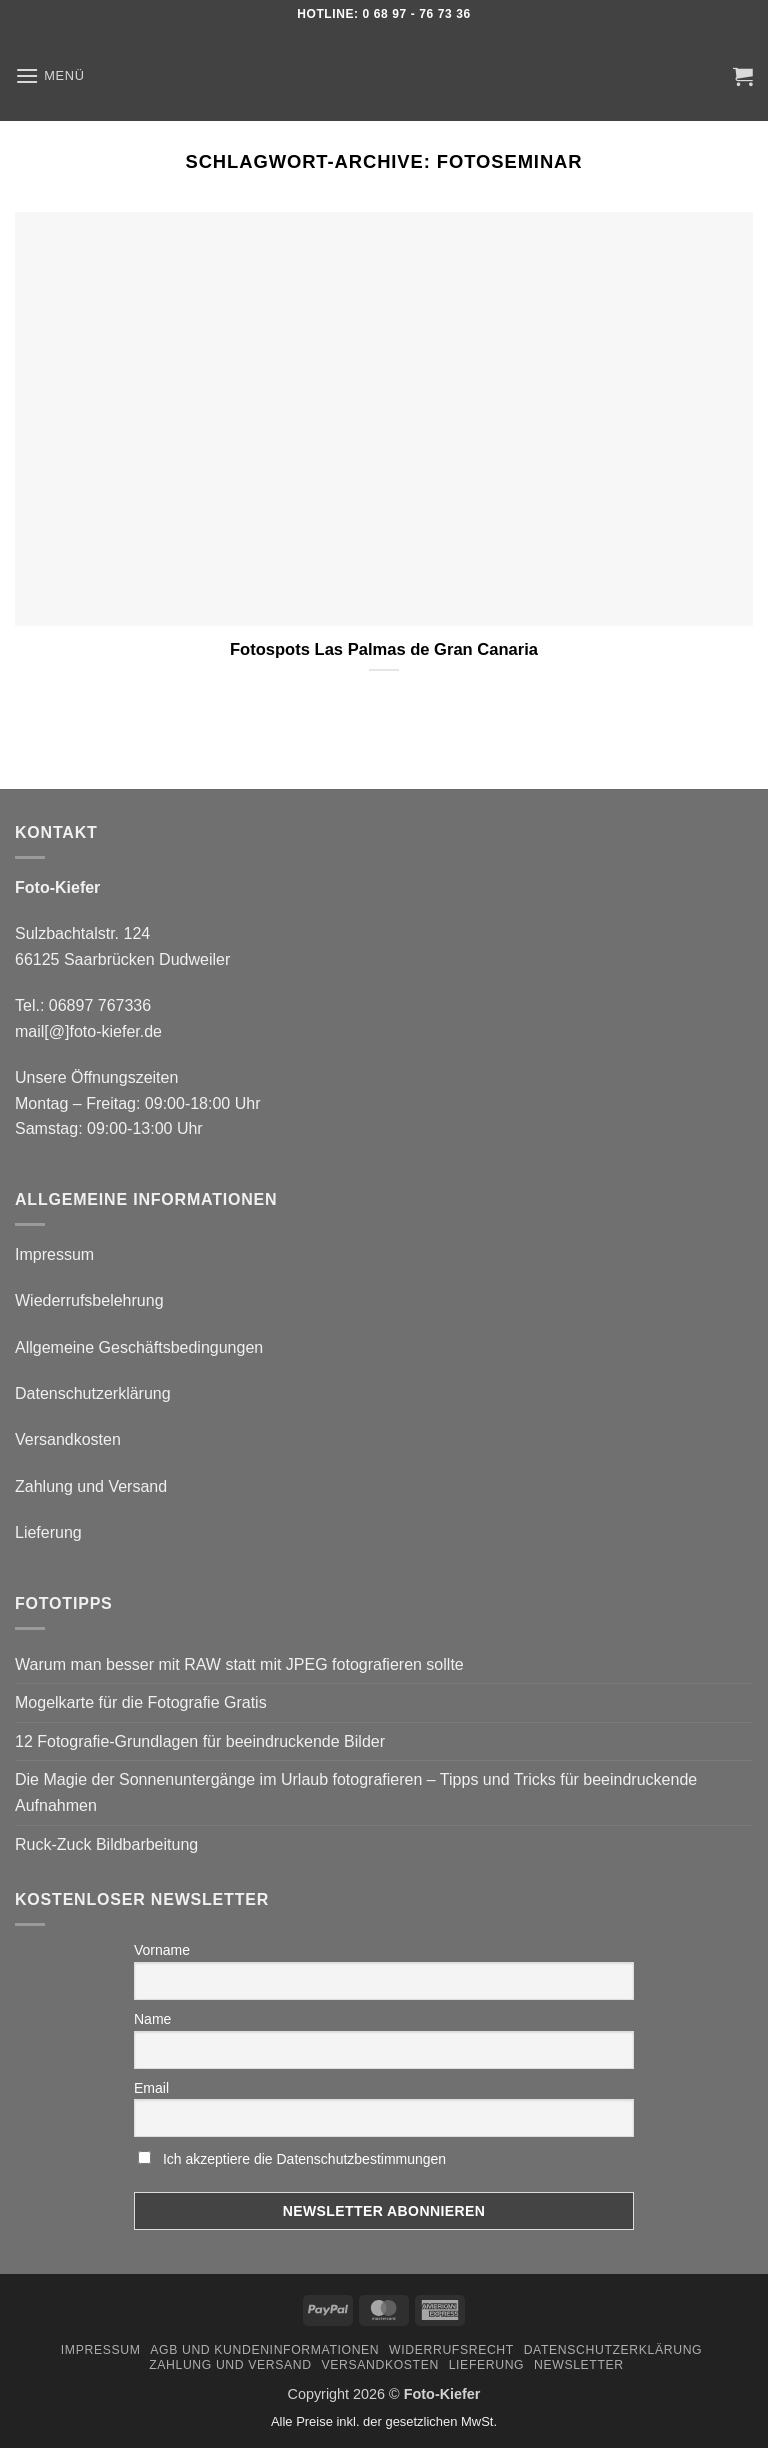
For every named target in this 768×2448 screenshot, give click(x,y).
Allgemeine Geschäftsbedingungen (139, 1347)
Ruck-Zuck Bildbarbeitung (106, 1844)
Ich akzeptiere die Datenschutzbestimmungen (304, 2159)
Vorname (162, 1950)
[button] (50, 75)
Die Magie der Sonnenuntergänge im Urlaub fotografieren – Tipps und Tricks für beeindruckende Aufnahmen (356, 1792)
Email (151, 2088)
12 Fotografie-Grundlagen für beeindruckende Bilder (200, 1741)
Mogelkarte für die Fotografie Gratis (141, 1702)
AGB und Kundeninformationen (264, 2350)
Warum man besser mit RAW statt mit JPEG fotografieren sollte (239, 1664)
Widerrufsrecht (451, 2350)
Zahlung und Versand (91, 1486)
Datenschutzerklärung (93, 1393)
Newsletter (579, 2365)
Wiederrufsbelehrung (89, 1300)
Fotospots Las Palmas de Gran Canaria (384, 649)
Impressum (54, 1254)
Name (152, 2019)
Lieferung (48, 1532)
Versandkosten (68, 1439)
